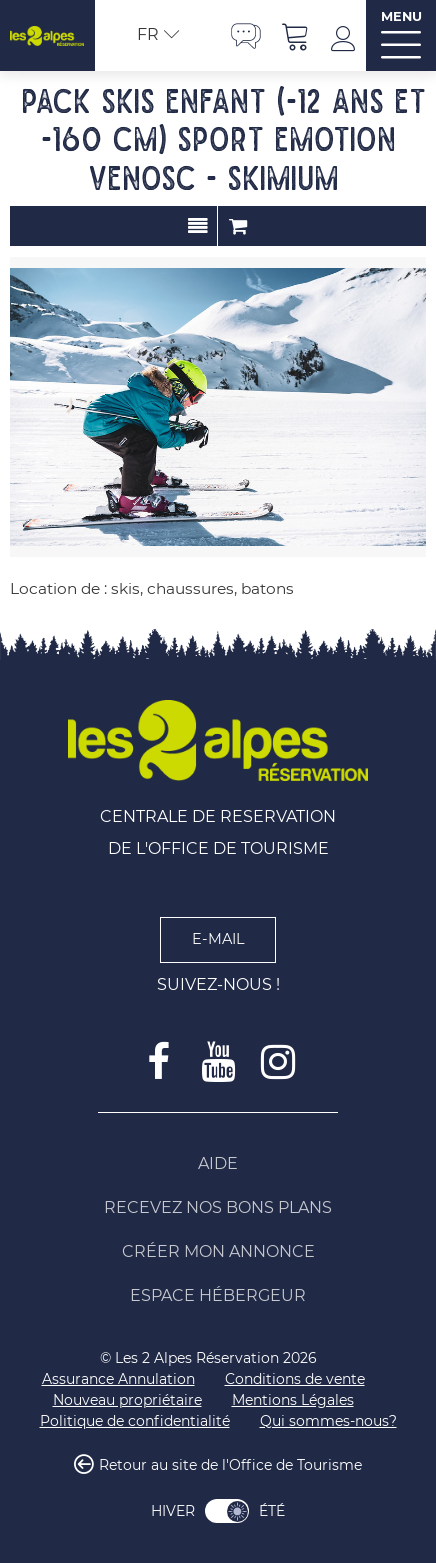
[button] (296, 35)
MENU (401, 16)
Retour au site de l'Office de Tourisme (230, 1465)
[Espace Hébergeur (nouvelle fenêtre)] (218, 1296)
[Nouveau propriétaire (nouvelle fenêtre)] (127, 1400)
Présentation (197, 226)
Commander (238, 226)
